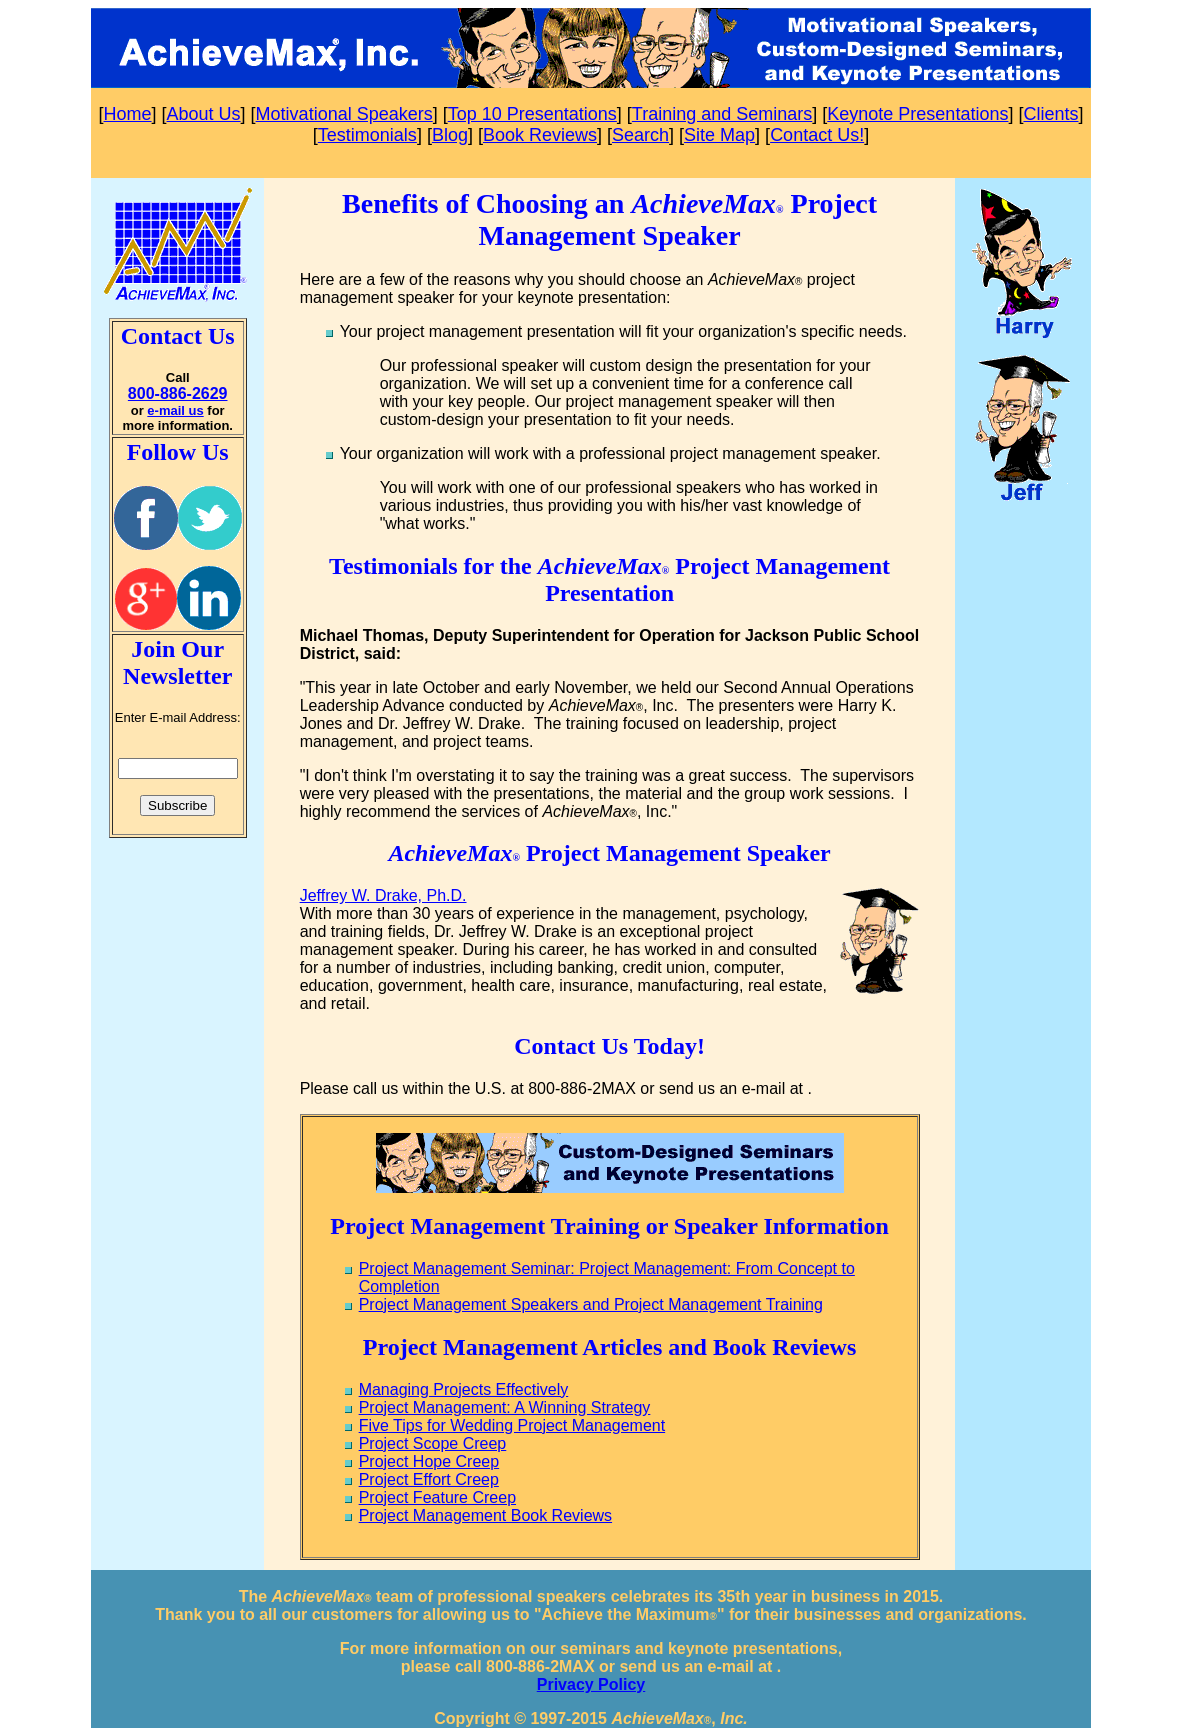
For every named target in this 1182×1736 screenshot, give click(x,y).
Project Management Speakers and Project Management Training (591, 1304)
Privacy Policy (591, 1684)
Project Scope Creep (433, 1443)
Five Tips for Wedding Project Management (512, 1425)
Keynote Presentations (917, 114)
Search (640, 135)
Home (128, 114)
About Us (204, 114)
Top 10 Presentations (532, 114)
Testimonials (367, 135)
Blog (450, 135)
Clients (1050, 114)
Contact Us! (817, 135)
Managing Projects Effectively (464, 1389)
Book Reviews (540, 135)
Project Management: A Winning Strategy (505, 1407)
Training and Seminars (722, 114)
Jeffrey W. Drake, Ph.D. (383, 895)
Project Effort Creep (429, 1479)
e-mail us (175, 410)
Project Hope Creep (429, 1461)
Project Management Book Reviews (485, 1515)
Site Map (719, 135)
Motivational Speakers (344, 114)
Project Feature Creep (437, 1497)
